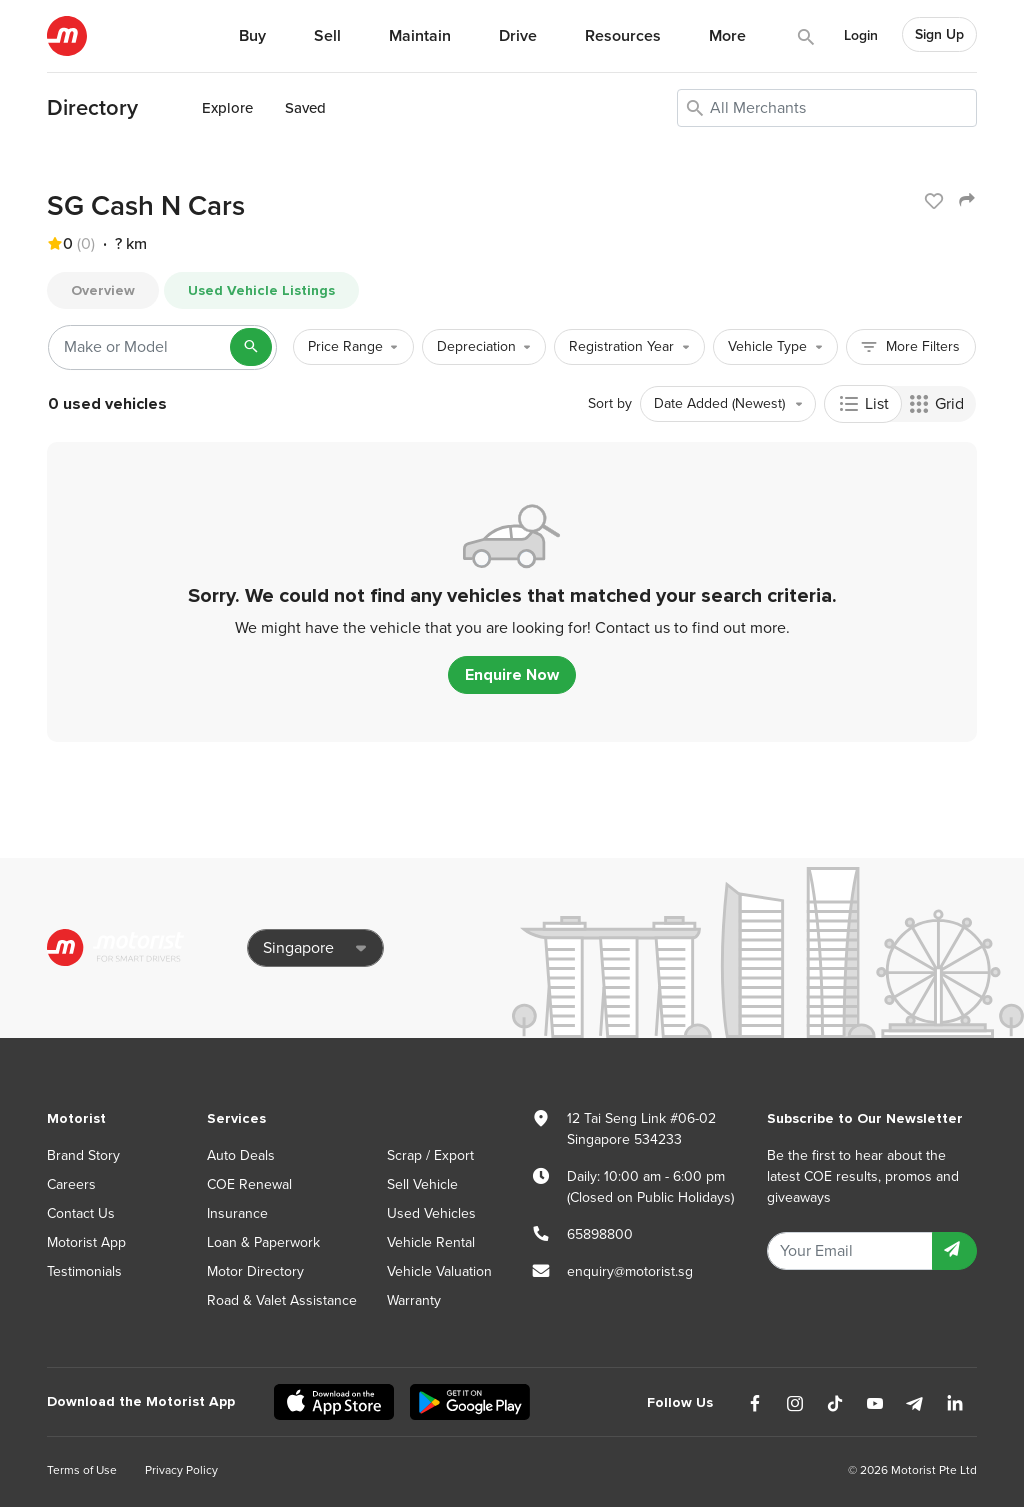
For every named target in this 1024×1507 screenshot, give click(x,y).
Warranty (414, 1300)
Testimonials (84, 1271)
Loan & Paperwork (263, 1242)
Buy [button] (252, 36)
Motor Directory (255, 1271)
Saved (305, 108)
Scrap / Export (430, 1155)
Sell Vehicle (422, 1184)
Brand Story (83, 1155)
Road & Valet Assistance (282, 1300)
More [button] (727, 36)
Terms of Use (82, 1470)
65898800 (600, 1234)
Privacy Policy (181, 1470)
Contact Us (81, 1213)
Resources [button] (623, 36)
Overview (103, 290)
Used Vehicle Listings (261, 290)
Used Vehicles (431, 1213)
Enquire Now (512, 675)
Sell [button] (327, 36)
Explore (227, 108)
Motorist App (86, 1242)
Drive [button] (518, 36)
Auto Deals (241, 1155)
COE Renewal (249, 1184)
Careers (71, 1184)
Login (861, 35)
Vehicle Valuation (439, 1271)
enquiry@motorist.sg (630, 1271)
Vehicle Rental (431, 1242)
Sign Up (939, 34)
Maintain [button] (420, 36)
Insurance (237, 1213)
